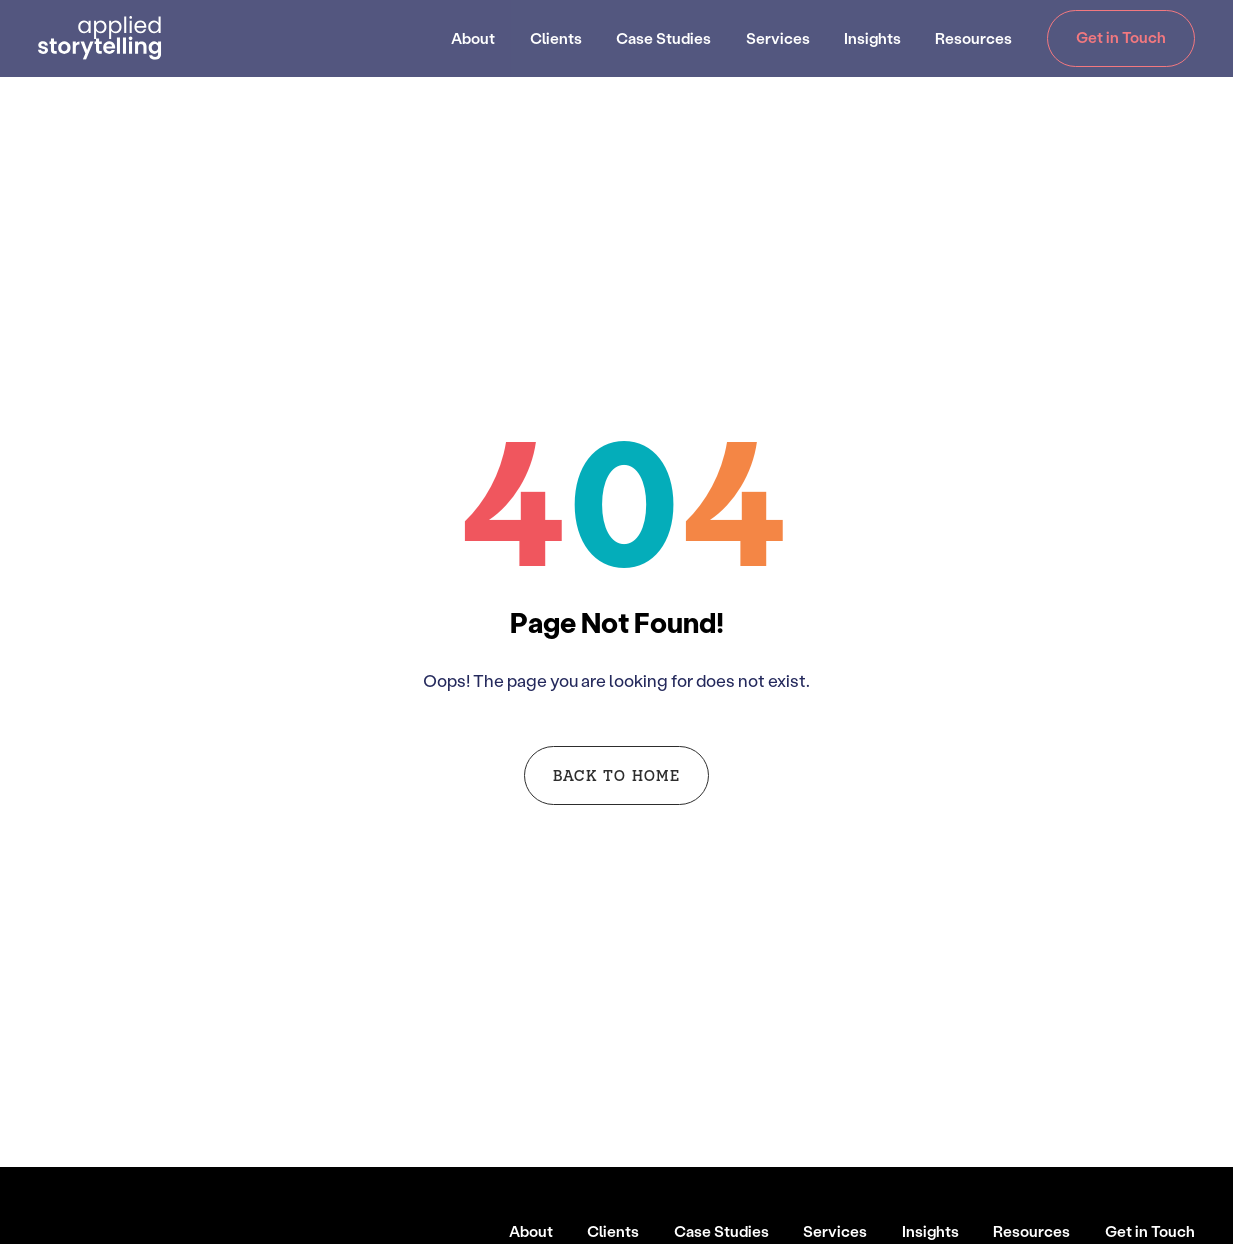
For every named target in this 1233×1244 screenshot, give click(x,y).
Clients (556, 38)
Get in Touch (1121, 37)
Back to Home (616, 774)
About (473, 38)
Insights (872, 38)
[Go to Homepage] (100, 38)
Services (778, 38)
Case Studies (663, 38)
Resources (973, 38)
